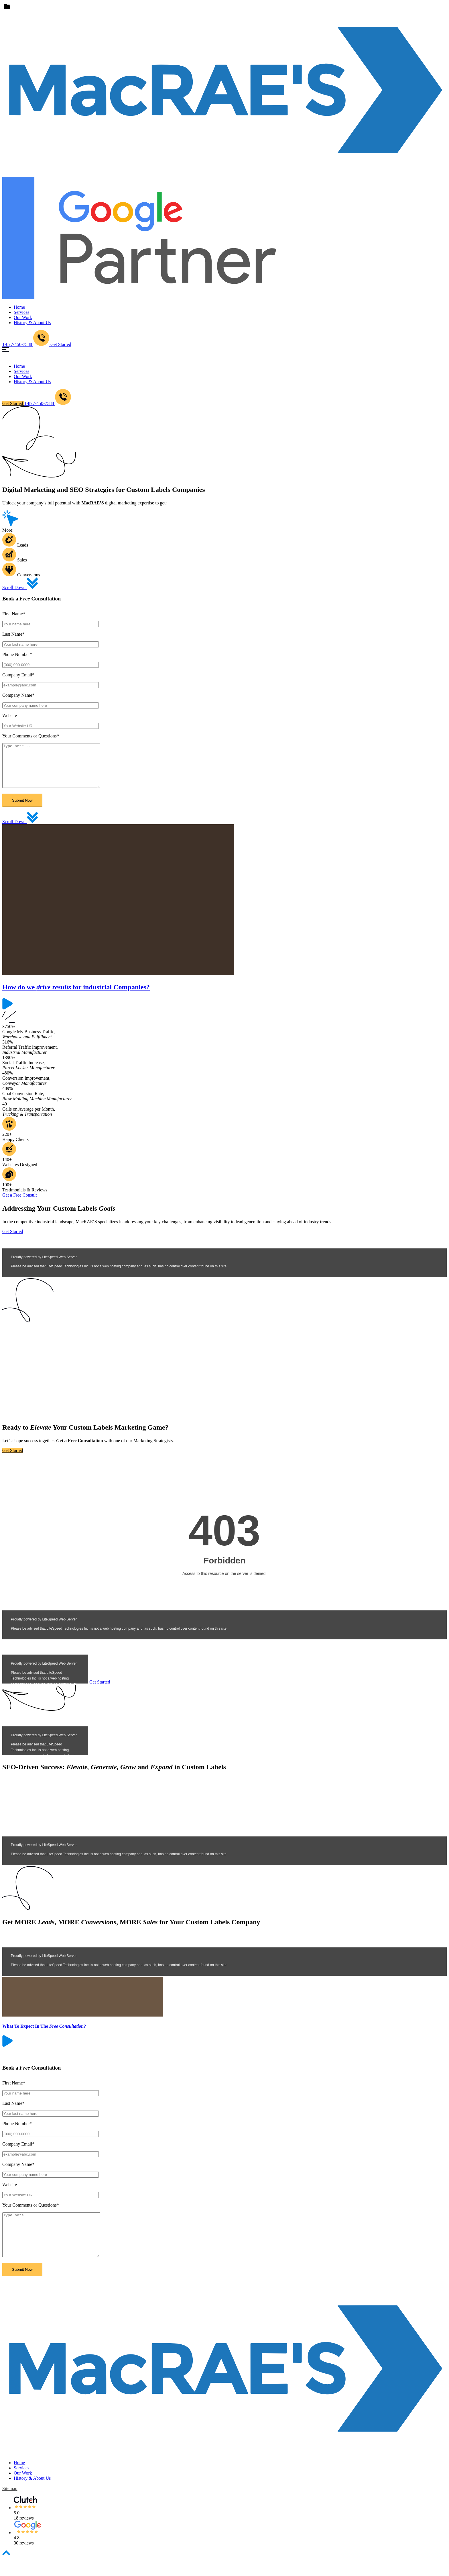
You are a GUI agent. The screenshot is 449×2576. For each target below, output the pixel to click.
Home (19, 307)
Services (21, 312)
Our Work (23, 317)
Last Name (13, 634)
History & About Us (32, 322)
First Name (13, 613)
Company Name (18, 695)
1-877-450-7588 (47, 403)
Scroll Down (20, 587)
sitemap (9, 2505)
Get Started (60, 344)
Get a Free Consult (19, 1203)
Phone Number (17, 654)
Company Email (18, 674)
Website (9, 715)
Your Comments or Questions (30, 735)
